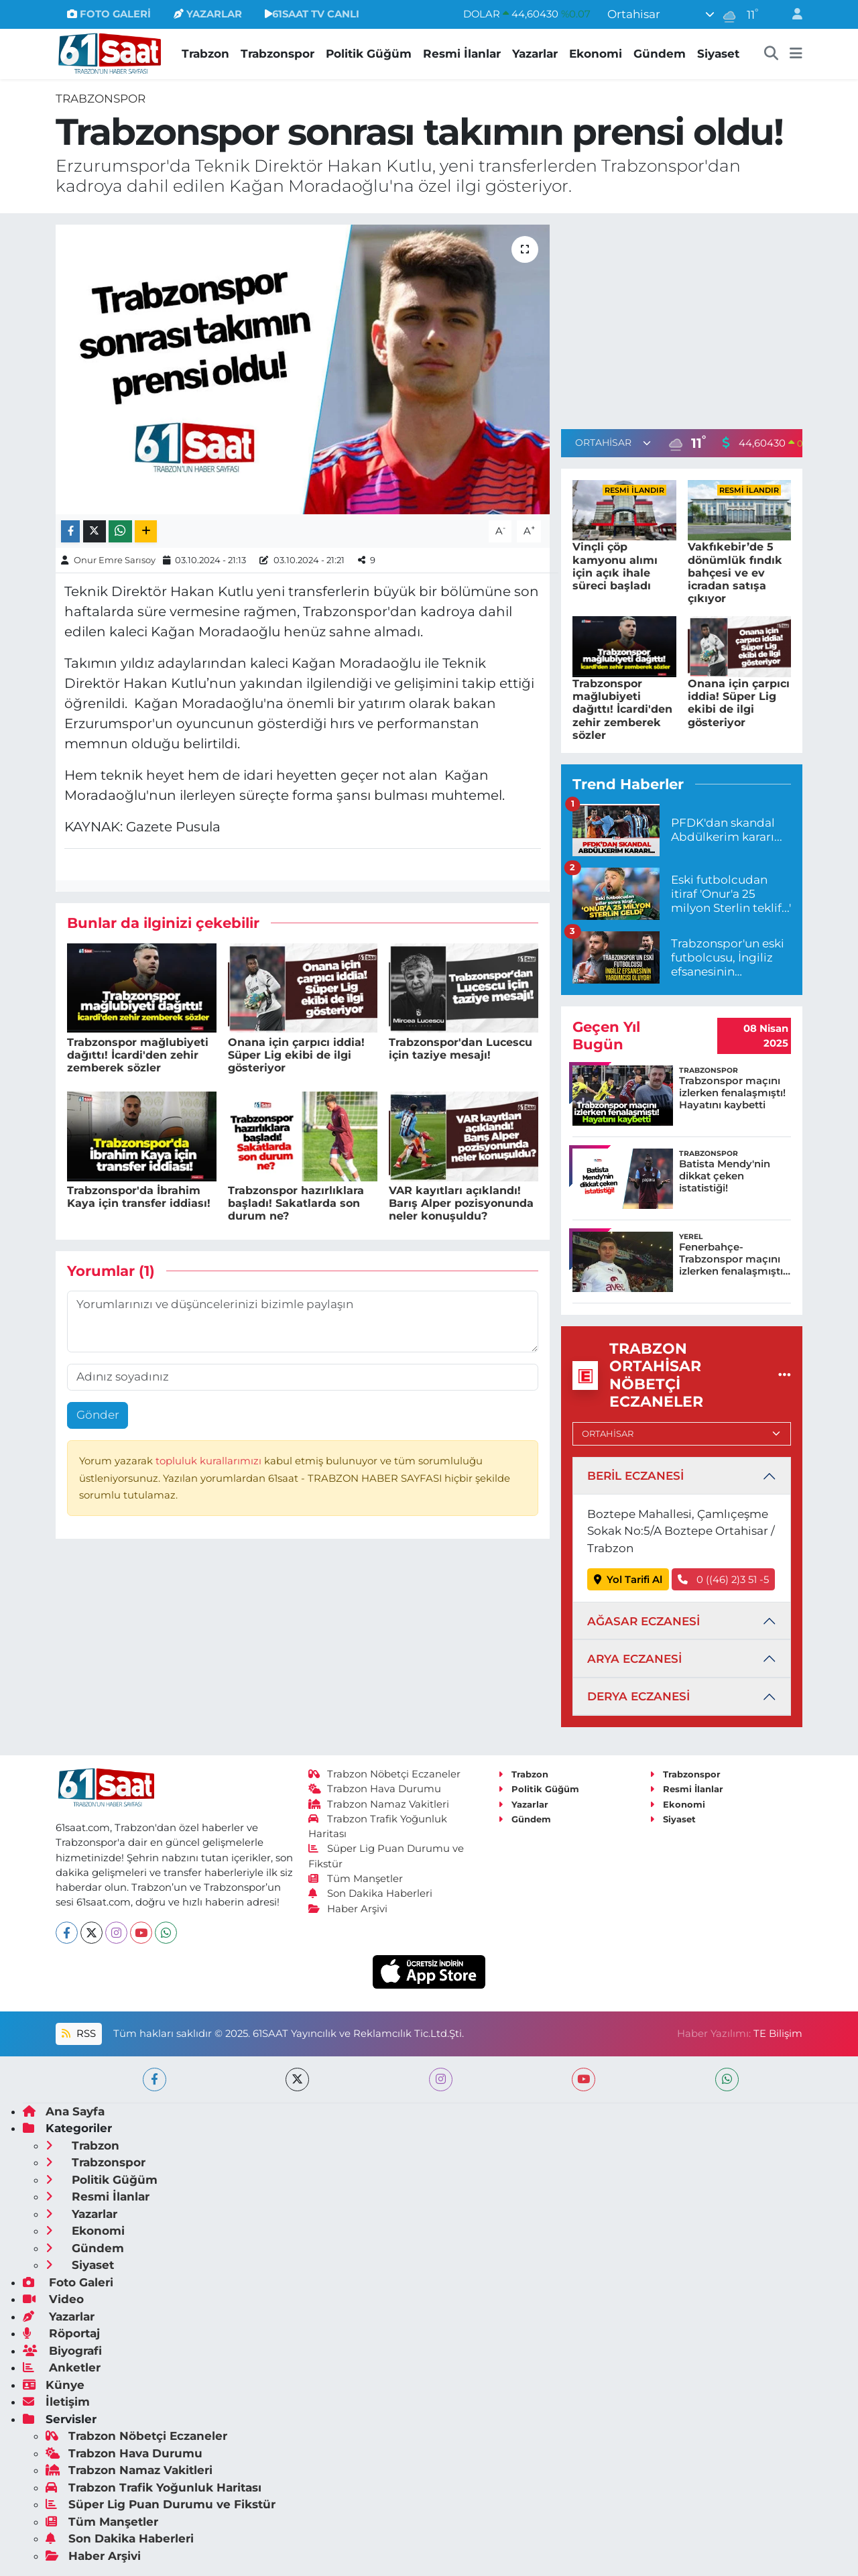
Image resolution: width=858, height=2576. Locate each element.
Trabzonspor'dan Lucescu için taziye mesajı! (460, 1048)
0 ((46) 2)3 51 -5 (723, 1580)
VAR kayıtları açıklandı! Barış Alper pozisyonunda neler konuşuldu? (461, 1203)
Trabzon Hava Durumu (375, 1789)
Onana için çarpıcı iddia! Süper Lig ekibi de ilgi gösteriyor (296, 1055)
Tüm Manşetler (356, 1879)
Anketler (62, 2367)
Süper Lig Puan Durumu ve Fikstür (160, 2504)
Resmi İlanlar (462, 53)
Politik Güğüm (369, 53)
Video (53, 2299)
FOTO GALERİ (109, 14)
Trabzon (205, 53)
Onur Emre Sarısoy (115, 559)
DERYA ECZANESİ (638, 1696)
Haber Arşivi (348, 1909)
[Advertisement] (681, 318)
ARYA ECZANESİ (634, 1658)
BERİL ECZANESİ (635, 1475)
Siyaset (718, 53)
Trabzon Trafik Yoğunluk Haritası (153, 2487)
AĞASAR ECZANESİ (643, 1621)
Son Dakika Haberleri (370, 1893)
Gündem (659, 53)
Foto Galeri (68, 2282)
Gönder (97, 1414)
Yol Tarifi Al (628, 1580)
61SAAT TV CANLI (312, 14)
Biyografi (62, 2350)
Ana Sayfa (64, 2111)
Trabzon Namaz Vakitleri (379, 1804)
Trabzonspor (277, 53)
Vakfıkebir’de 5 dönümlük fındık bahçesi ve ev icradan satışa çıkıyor (735, 572)
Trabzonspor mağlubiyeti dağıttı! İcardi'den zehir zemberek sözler (137, 1055)
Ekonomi (595, 53)
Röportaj (61, 2333)
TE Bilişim (777, 2034)
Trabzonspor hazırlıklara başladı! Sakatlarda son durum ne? (296, 1203)
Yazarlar (535, 53)
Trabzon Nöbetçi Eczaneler (384, 1774)
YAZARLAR (208, 14)
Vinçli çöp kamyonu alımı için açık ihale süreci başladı (615, 566)
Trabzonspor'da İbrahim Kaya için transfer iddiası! (138, 1197)
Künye (53, 2385)
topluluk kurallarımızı (210, 1461)
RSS (78, 2034)
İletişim (56, 2401)
